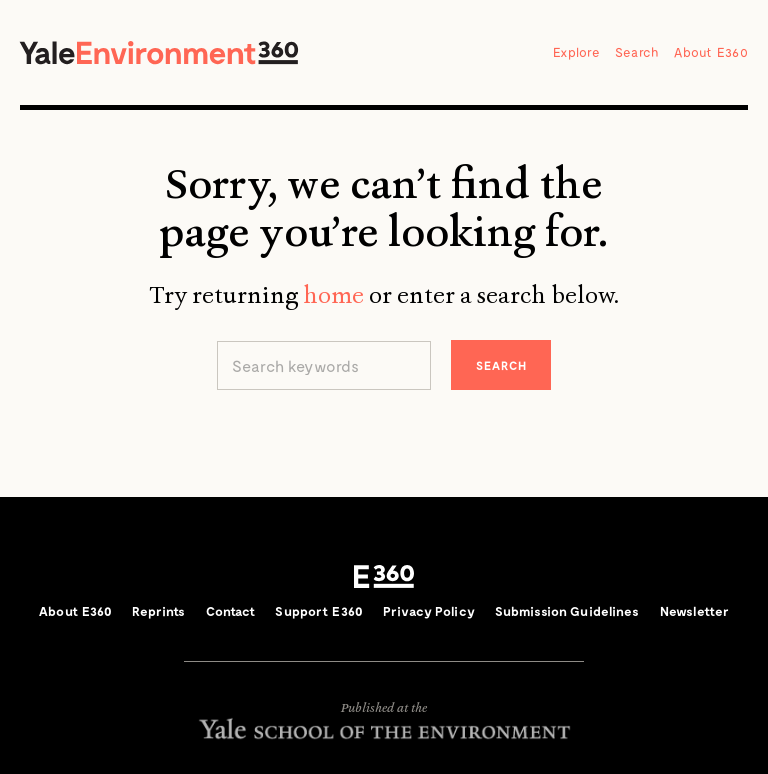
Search (637, 52)
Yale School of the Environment (384, 728)
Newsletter (694, 611)
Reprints (158, 611)
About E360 (711, 52)
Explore (576, 52)
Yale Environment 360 (159, 52)
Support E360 (319, 611)
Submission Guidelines (567, 611)
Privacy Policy (429, 611)
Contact (231, 611)
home (333, 295)
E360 (384, 577)
